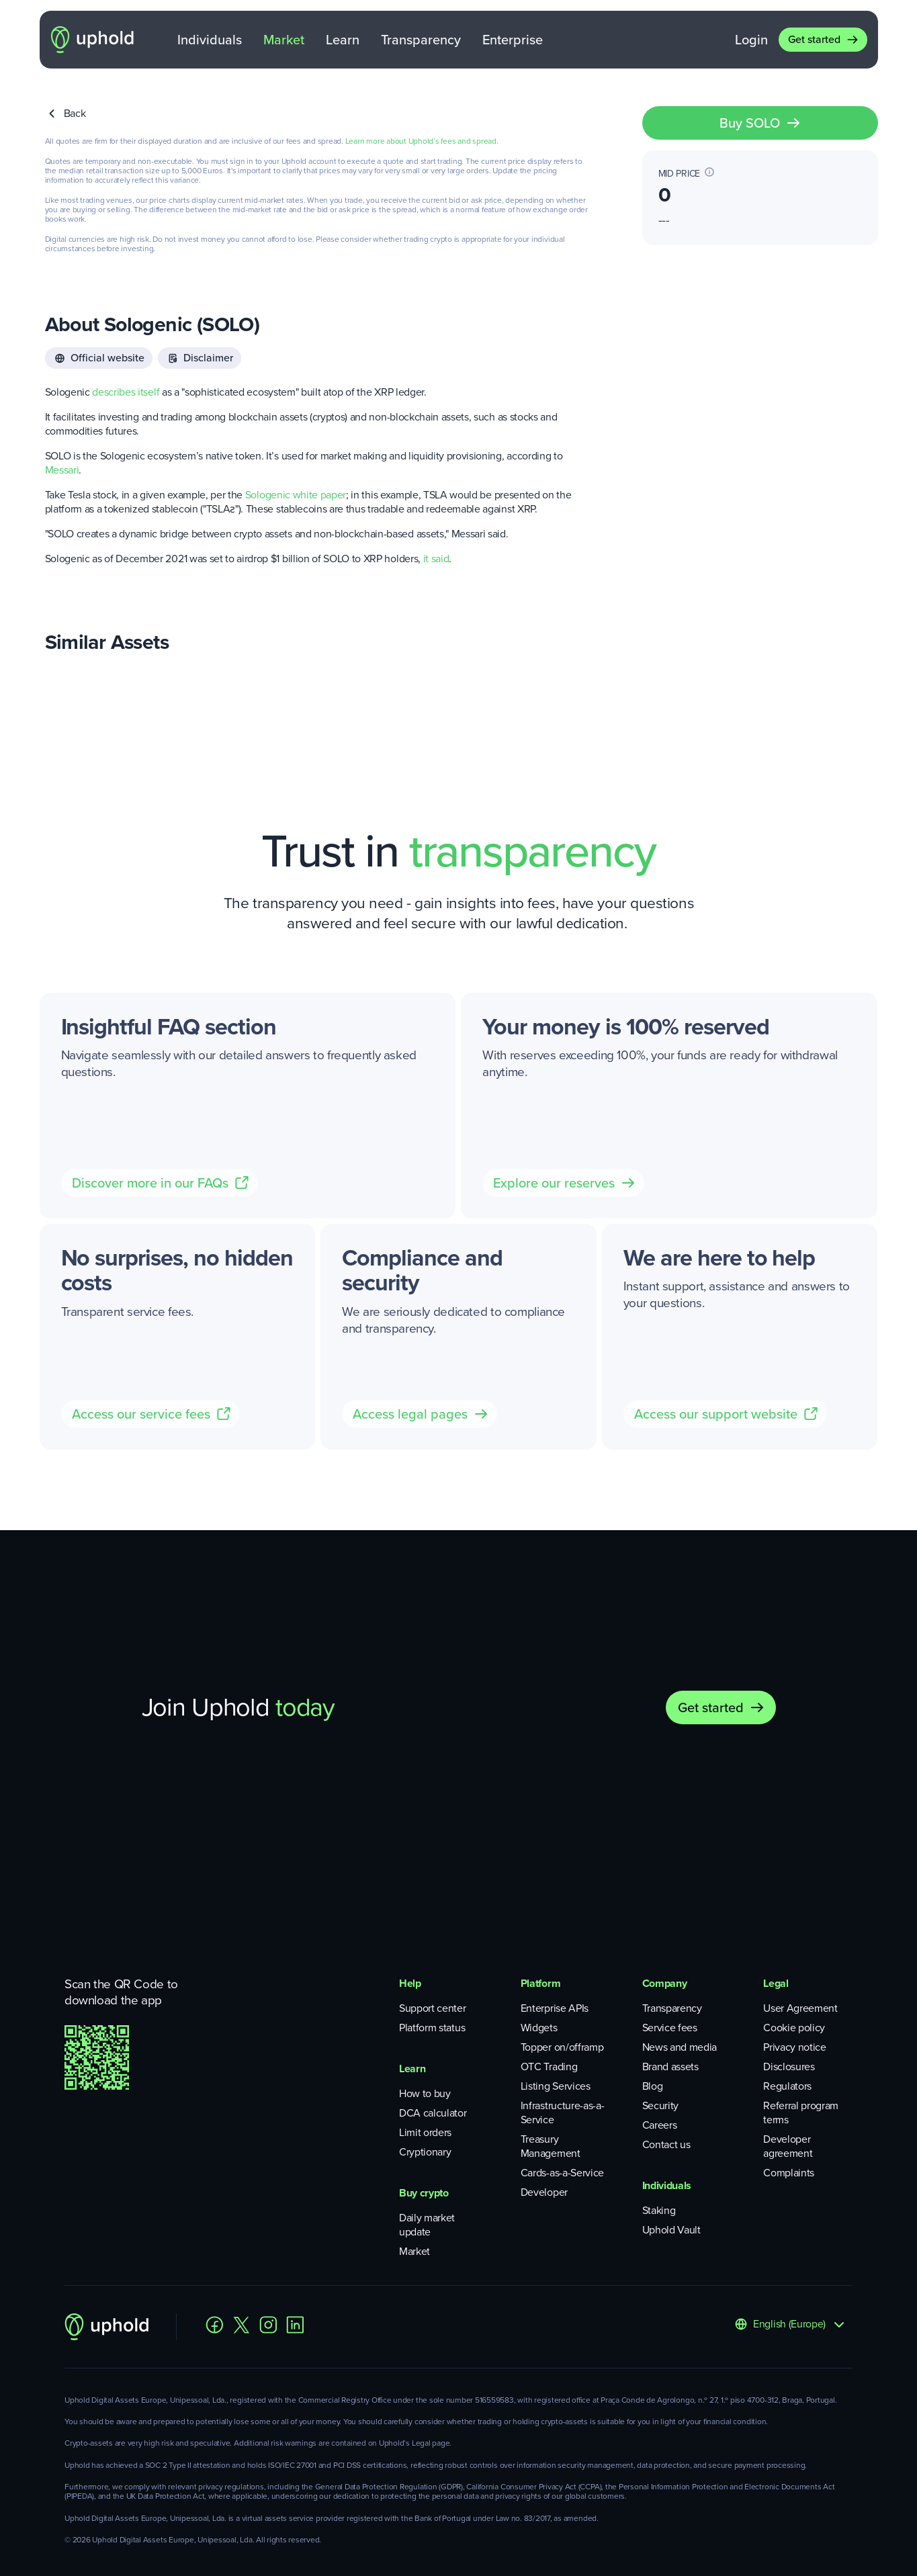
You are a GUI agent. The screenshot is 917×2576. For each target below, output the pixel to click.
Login (751, 40)
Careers (659, 2125)
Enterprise (512, 40)
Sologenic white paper (295, 494)
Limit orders (425, 2132)
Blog (652, 2086)
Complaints (788, 2172)
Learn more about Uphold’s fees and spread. (421, 141)
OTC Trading (549, 2066)
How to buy (425, 2093)
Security (660, 2105)
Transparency (421, 40)
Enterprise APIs (554, 2008)
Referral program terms (800, 2112)
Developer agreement (787, 2146)
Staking (659, 2210)
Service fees (669, 2027)
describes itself (125, 392)
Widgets (539, 2027)
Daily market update (427, 2224)
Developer (544, 2192)
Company (664, 1983)
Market (283, 40)
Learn (342, 40)
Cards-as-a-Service (562, 2172)
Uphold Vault (671, 2229)
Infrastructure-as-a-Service (563, 2112)
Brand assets (670, 2066)
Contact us (666, 2144)
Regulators (787, 2086)
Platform (540, 1983)
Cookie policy (794, 2027)
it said (436, 558)
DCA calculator (433, 2113)
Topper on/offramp (562, 2047)
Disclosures (788, 2066)
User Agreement (800, 2008)
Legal (775, 1983)
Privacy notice (794, 2047)
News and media (679, 2047)
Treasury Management (550, 2146)
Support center (432, 2008)
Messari (62, 470)
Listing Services (556, 2086)
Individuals (209, 40)
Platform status (432, 2027)
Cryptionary (425, 2152)
